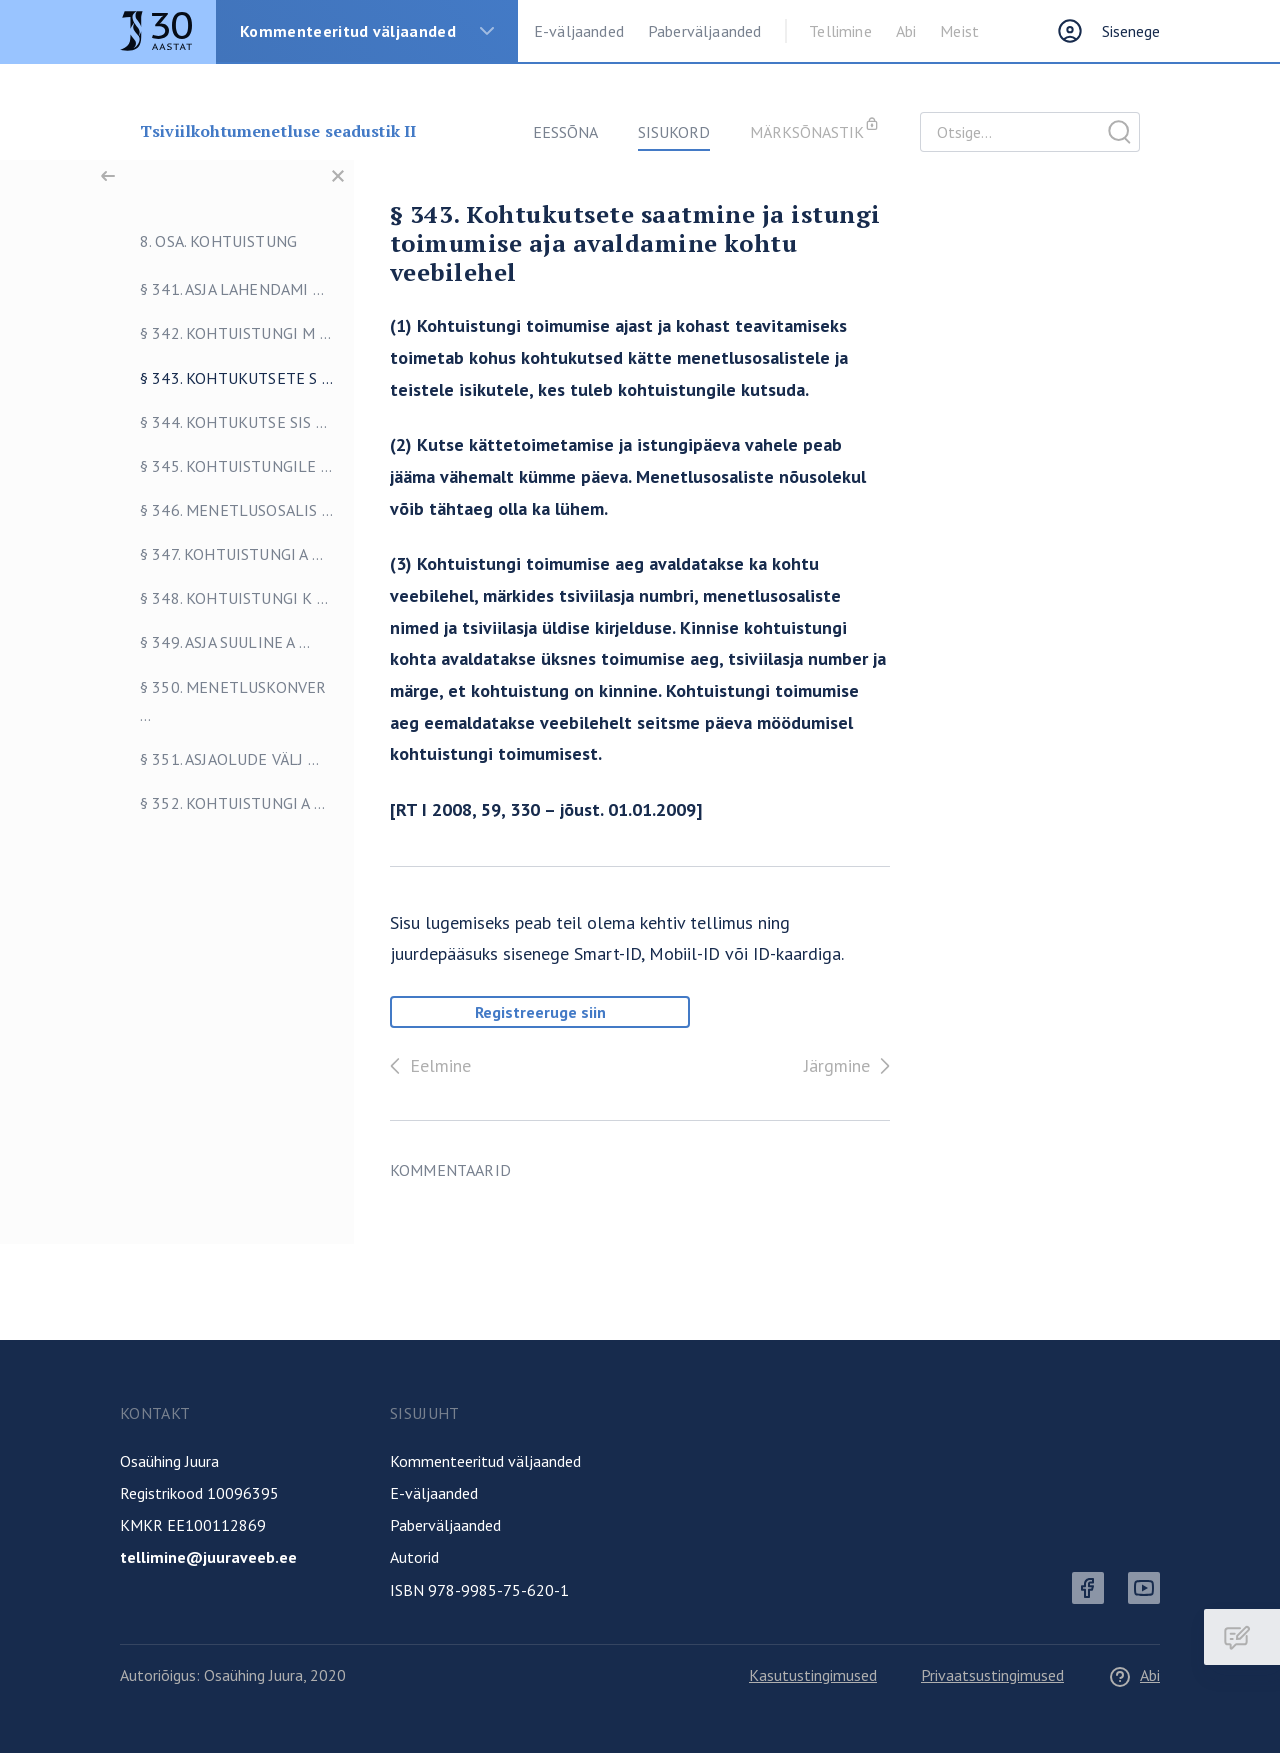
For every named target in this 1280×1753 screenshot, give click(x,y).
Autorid (414, 1557)
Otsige (1120, 132)
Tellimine (840, 31)
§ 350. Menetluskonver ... (213, 701)
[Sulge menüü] (338, 176)
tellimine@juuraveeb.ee (208, 1557)
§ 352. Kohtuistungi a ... (212, 803)
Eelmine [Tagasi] (426, 1066)
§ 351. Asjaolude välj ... (209, 759)
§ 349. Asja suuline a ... (205, 642)
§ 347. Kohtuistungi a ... (211, 554)
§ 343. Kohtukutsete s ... (216, 378)
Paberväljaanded (704, 31)
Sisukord (674, 132)
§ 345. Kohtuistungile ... (216, 466)
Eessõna (565, 132)
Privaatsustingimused (992, 1675)
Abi (906, 31)
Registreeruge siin (540, 1012)
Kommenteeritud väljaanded (348, 31)
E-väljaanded (579, 31)
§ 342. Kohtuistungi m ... (215, 333)
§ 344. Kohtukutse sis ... (213, 422)
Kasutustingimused (813, 1675)
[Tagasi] (108, 176)
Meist (959, 31)
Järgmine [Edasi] (851, 1066)
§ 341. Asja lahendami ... (212, 289)
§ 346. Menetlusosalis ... (216, 510)
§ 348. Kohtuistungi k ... (214, 598)
